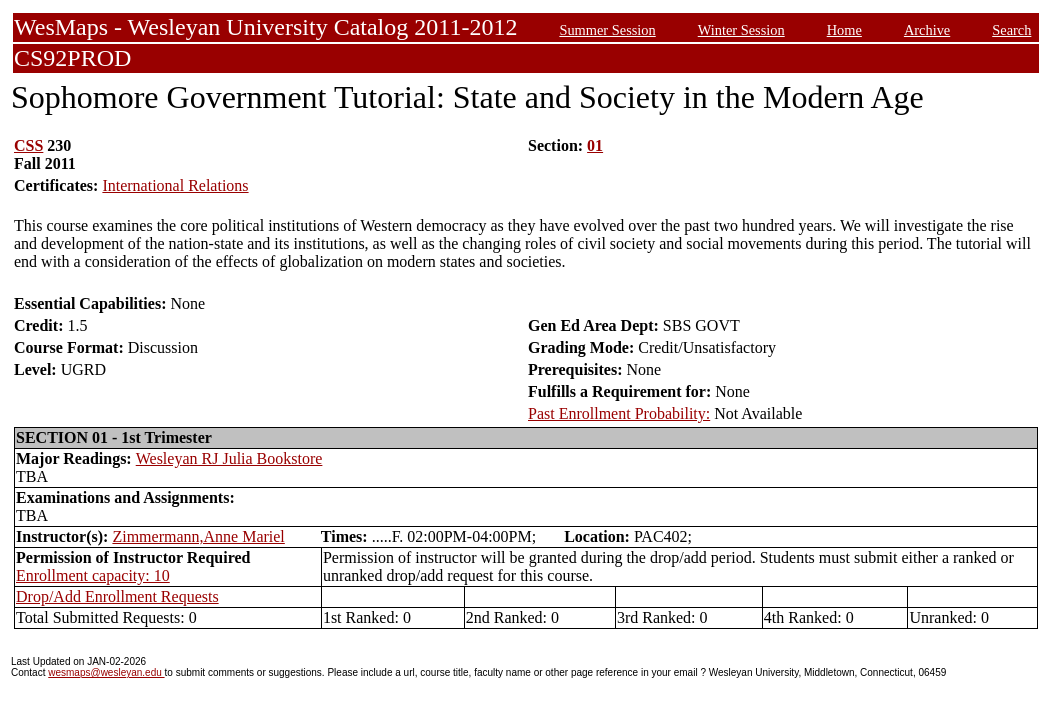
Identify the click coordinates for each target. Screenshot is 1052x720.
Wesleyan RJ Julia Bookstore (229, 458)
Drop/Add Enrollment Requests (117, 596)
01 (595, 145)
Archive (927, 30)
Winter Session (741, 30)
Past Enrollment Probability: (619, 413)
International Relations (175, 185)
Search (1011, 30)
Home (844, 30)
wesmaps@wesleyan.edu (106, 672)
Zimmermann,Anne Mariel (198, 536)
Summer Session (607, 30)
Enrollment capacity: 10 (93, 575)
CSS (28, 145)
